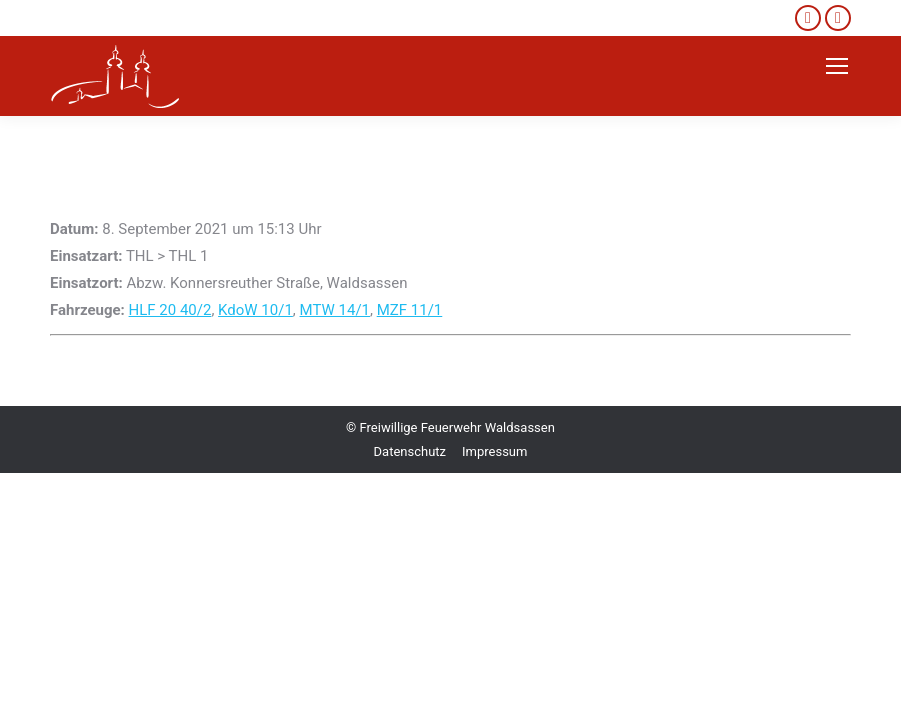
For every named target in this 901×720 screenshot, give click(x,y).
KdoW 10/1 (255, 310)
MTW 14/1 (335, 310)
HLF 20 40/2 (170, 310)
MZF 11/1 (410, 310)
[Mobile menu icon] (837, 66)
